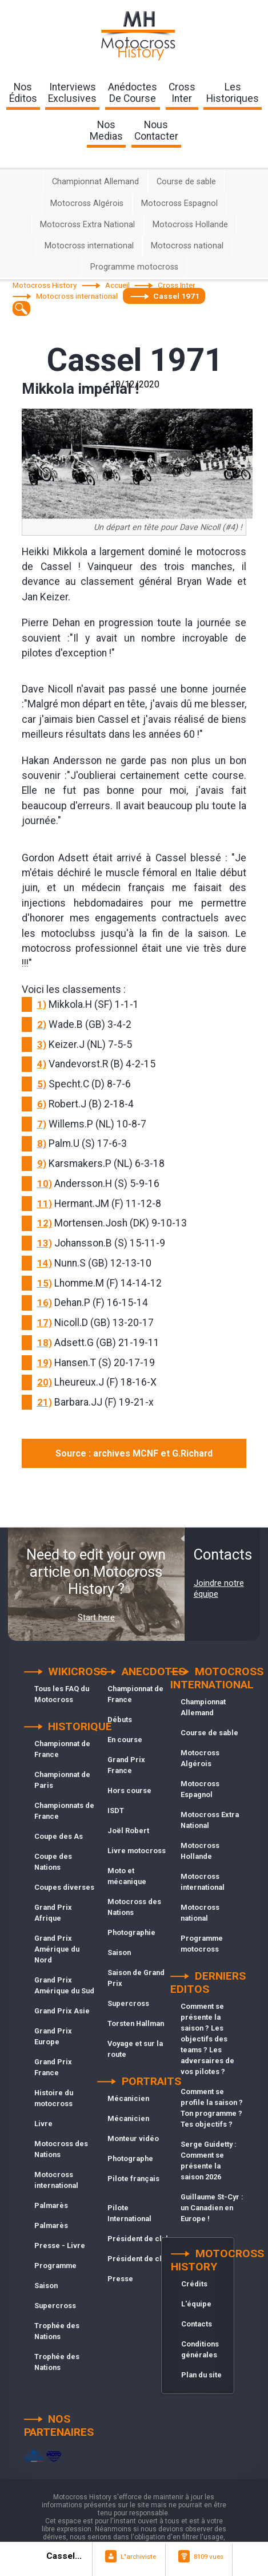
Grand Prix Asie (62, 2011)
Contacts (196, 2324)
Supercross (55, 2305)
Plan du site (201, 2375)
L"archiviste (138, 2557)
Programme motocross (134, 267)
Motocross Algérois (86, 203)
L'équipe (196, 2304)
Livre (43, 2123)
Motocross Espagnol (179, 203)
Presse (120, 2278)
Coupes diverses (64, 1887)
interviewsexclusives (72, 92)
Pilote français (133, 2178)
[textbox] (21, 308)
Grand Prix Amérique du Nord (56, 1949)
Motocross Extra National (87, 224)
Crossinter (182, 92)
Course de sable (186, 182)
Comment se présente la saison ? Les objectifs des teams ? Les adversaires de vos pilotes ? (207, 2039)
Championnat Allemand (95, 182)
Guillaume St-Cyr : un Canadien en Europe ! (212, 2208)
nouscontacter (156, 130)
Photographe (130, 2158)
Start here (96, 1617)
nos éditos (23, 92)
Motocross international (89, 246)
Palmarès (51, 2205)
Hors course (129, 1790)
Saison (46, 2285)
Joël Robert (128, 1830)
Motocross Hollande (190, 224)
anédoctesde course (132, 92)
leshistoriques (232, 92)
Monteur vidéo (133, 2138)
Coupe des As (58, 1836)
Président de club (138, 2238)
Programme (55, 2265)
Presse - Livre (59, 2245)
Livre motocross (136, 1850)
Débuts (119, 1719)
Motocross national (187, 246)
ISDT (115, 1810)
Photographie (131, 1932)
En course (124, 1739)
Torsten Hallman (135, 2023)
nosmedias (106, 130)
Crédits (194, 2284)
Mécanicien (128, 2098)
